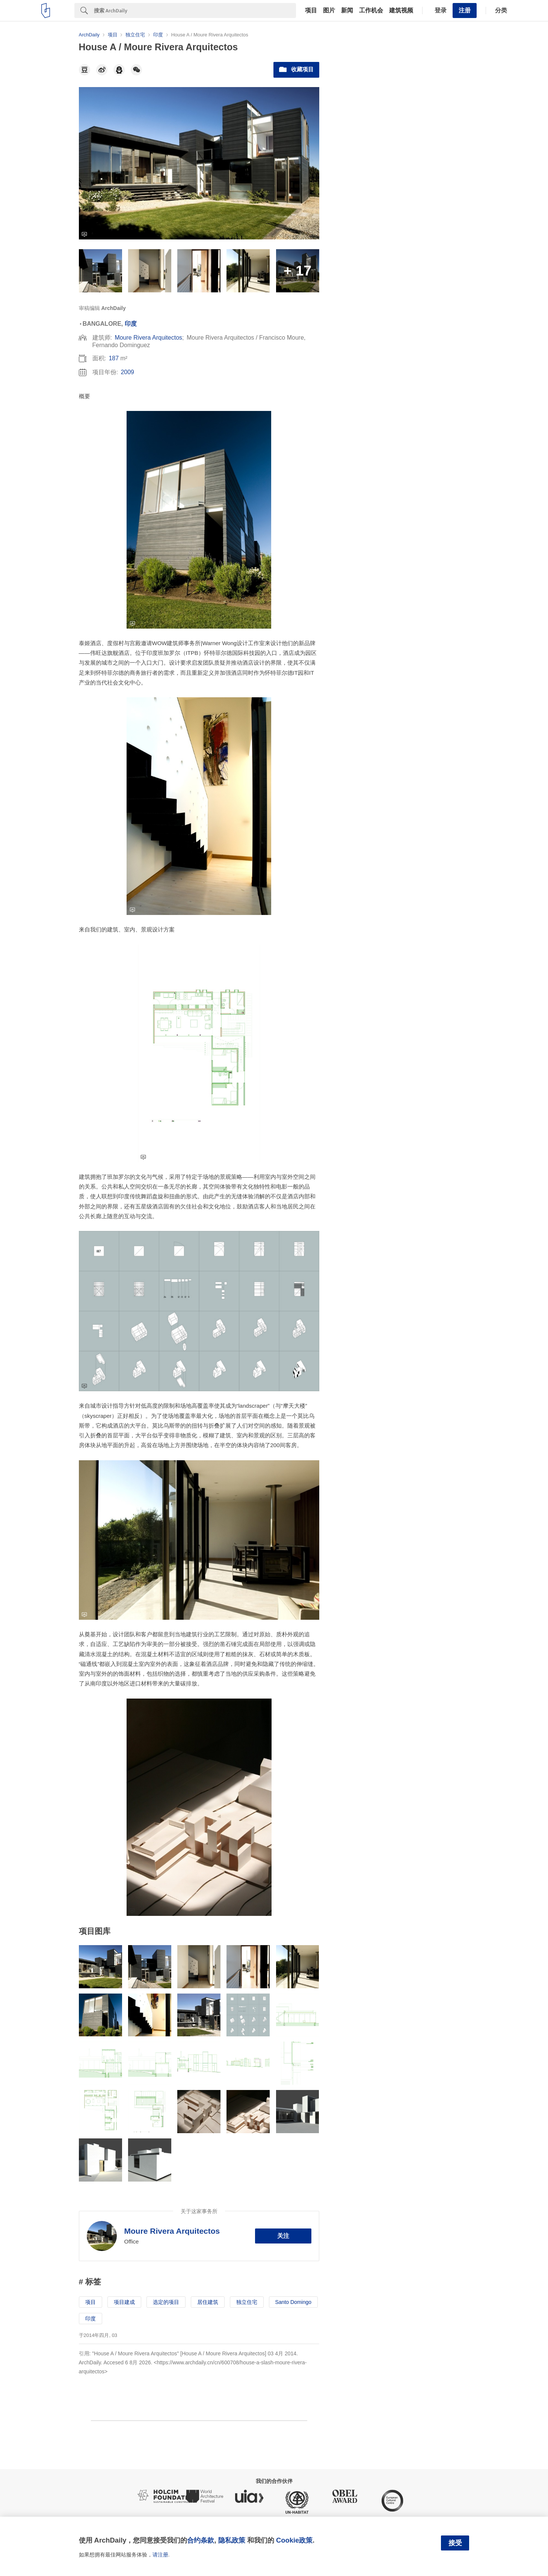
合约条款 (200, 2540)
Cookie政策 (294, 2540)
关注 (283, 2236)
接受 (455, 2543)
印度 (131, 323)
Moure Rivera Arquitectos (148, 337)
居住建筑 (207, 2302)
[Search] (195, 10)
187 (114, 358)
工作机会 (371, 11)
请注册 (160, 2555)
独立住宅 (246, 2302)
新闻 (347, 11)
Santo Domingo (293, 2302)
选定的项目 (166, 2302)
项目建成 (124, 2302)
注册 (465, 10)
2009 (127, 372)
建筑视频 (401, 11)
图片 (329, 11)
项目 (311, 11)
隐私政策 (231, 2540)
